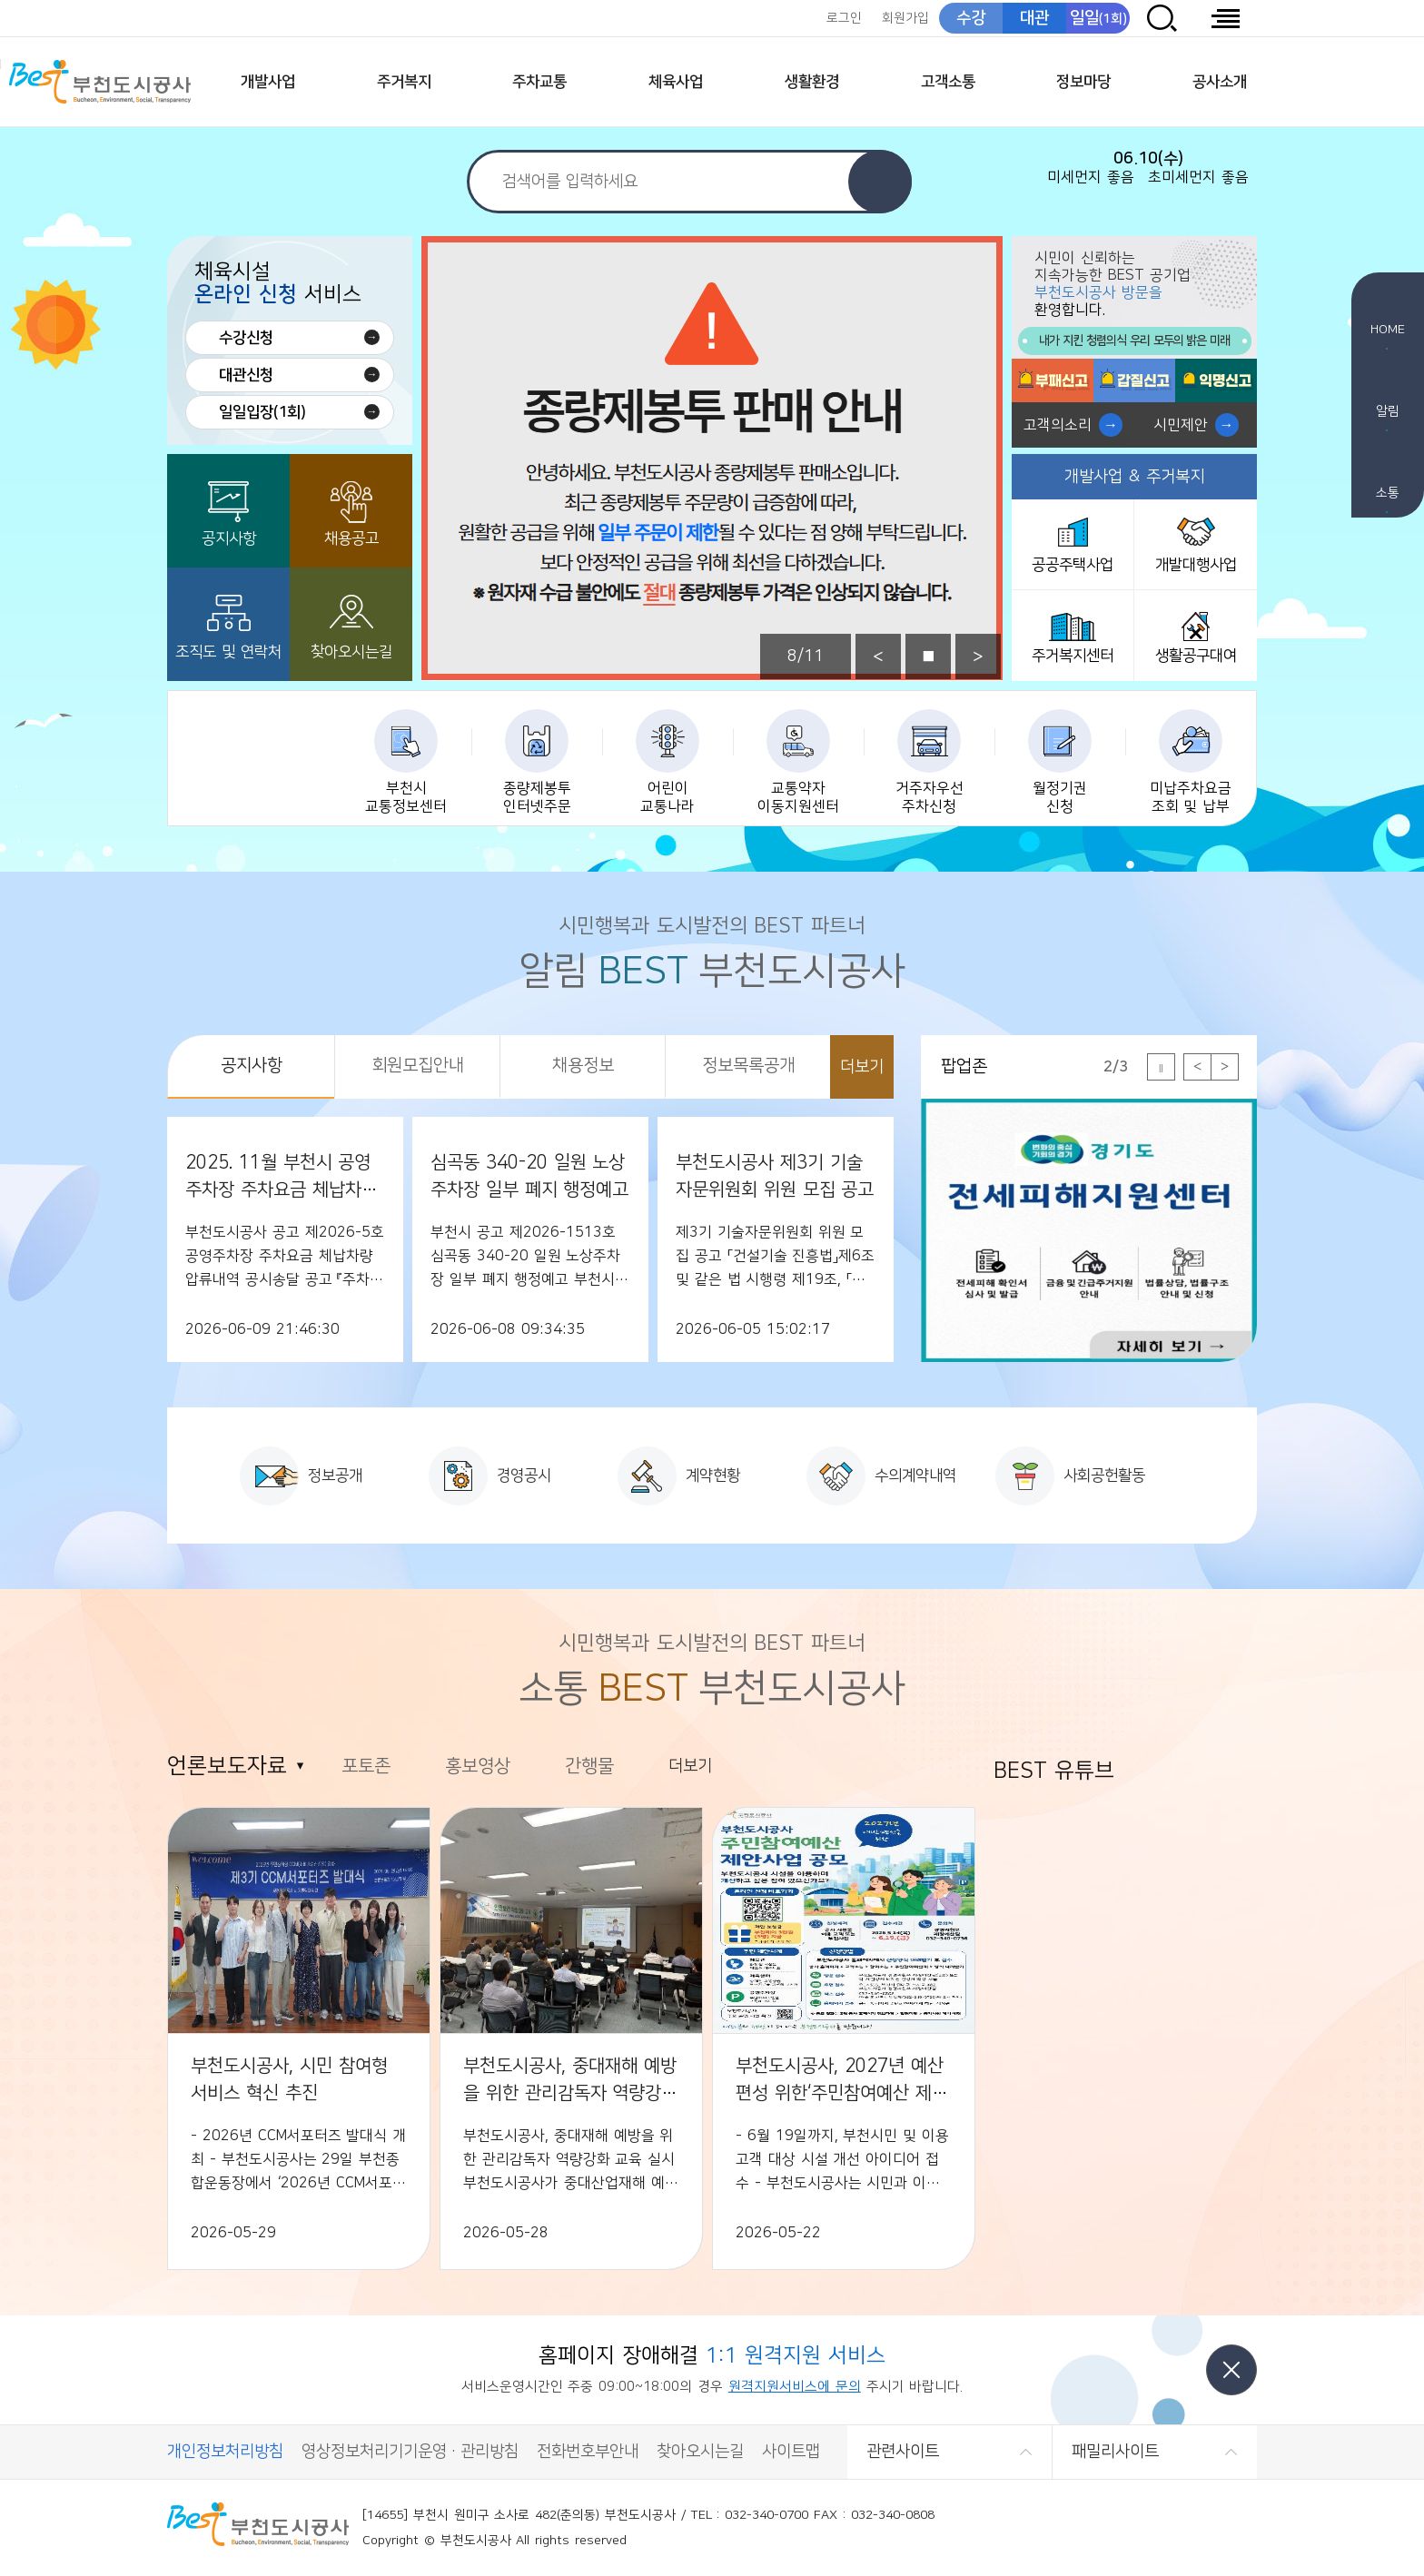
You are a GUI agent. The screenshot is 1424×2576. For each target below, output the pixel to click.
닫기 (1231, 2369)
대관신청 (246, 375)
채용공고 (351, 538)
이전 (878, 656)
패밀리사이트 (1115, 2452)
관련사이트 (902, 2452)
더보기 (862, 1067)
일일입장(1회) (262, 412)
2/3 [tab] (1115, 1067)
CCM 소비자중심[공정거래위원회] (1210, 2528)
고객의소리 (1058, 425)
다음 (978, 656)
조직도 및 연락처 (228, 652)
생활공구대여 (1196, 655)
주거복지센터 (1072, 655)
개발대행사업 (1196, 565)
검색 (880, 181)
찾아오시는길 (351, 652)
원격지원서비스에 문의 (794, 2386)
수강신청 (246, 338)
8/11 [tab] (805, 656)
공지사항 (229, 538)
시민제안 (1180, 425)
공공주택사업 (1072, 565)
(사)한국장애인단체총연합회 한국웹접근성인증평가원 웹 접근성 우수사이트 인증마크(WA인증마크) (1119, 2528)
